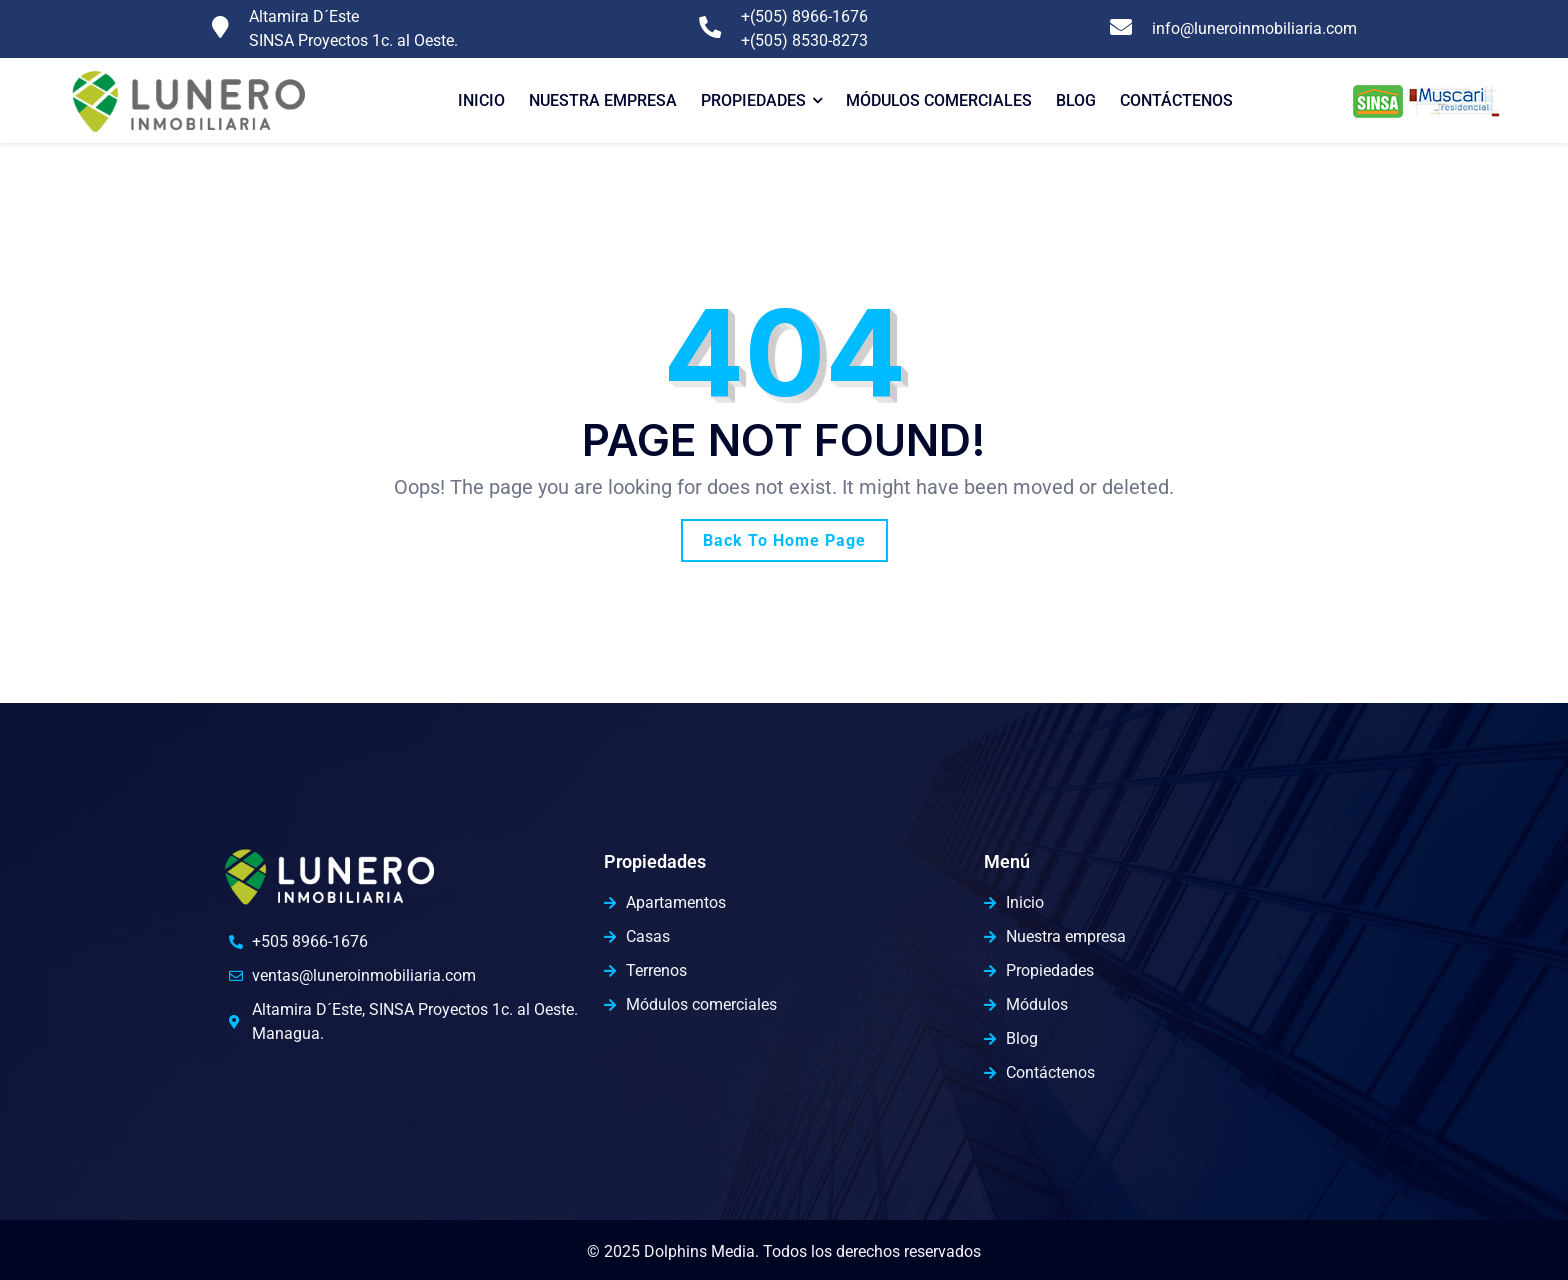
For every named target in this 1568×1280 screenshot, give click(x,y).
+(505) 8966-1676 (804, 16)
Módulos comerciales (939, 100)
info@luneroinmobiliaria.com (1254, 28)
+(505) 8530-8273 (804, 40)
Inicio (481, 100)
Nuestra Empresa (603, 100)
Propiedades (753, 100)
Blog (1076, 100)
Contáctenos (1176, 100)
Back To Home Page (784, 540)
